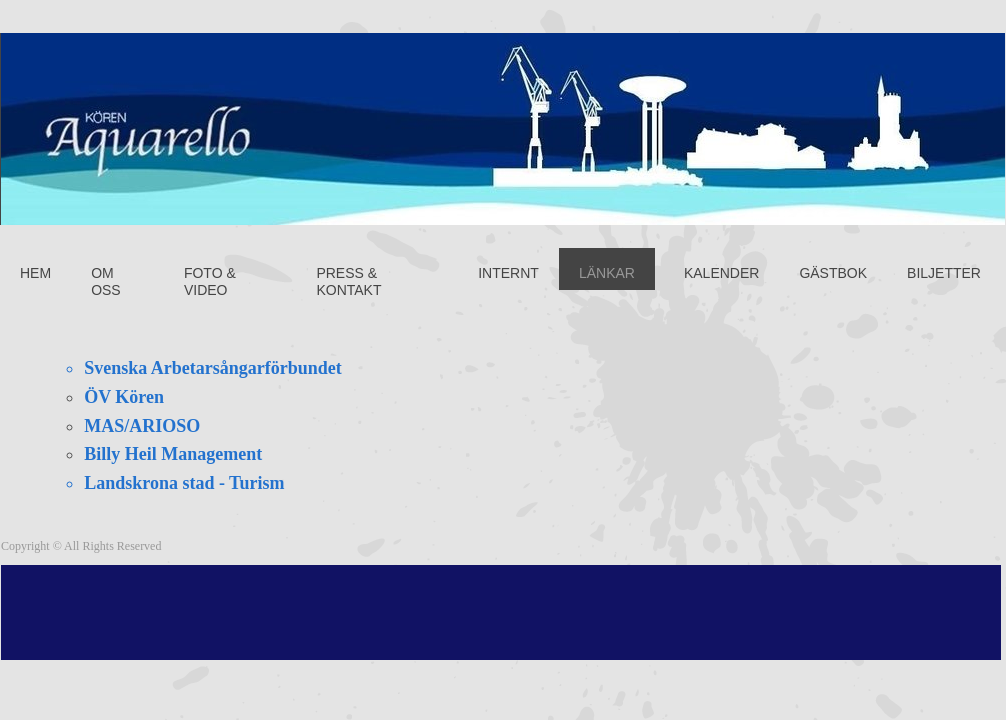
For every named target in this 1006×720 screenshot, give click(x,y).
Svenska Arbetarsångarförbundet (213, 368)
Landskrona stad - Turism (184, 483)
